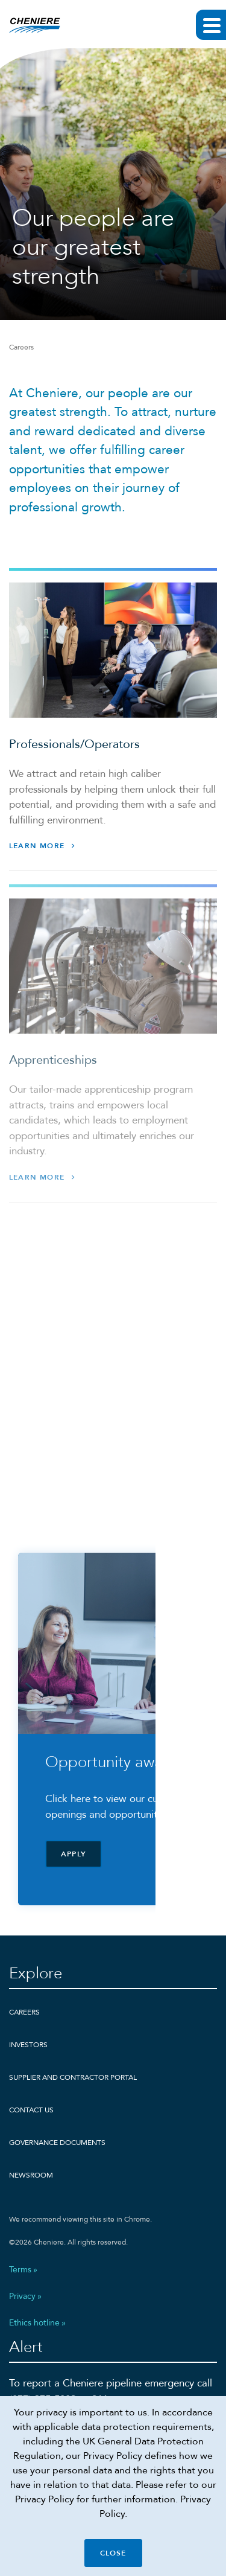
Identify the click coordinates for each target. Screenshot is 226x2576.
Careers (24, 2012)
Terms (20, 2270)
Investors (28, 2044)
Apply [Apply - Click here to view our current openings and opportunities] (73, 1854)
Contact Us (31, 2110)
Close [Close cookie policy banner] (113, 2553)
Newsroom (31, 2175)
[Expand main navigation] (211, 25)
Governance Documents (57, 2142)
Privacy (22, 2296)
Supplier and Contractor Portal (73, 2077)
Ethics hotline (34, 2323)
